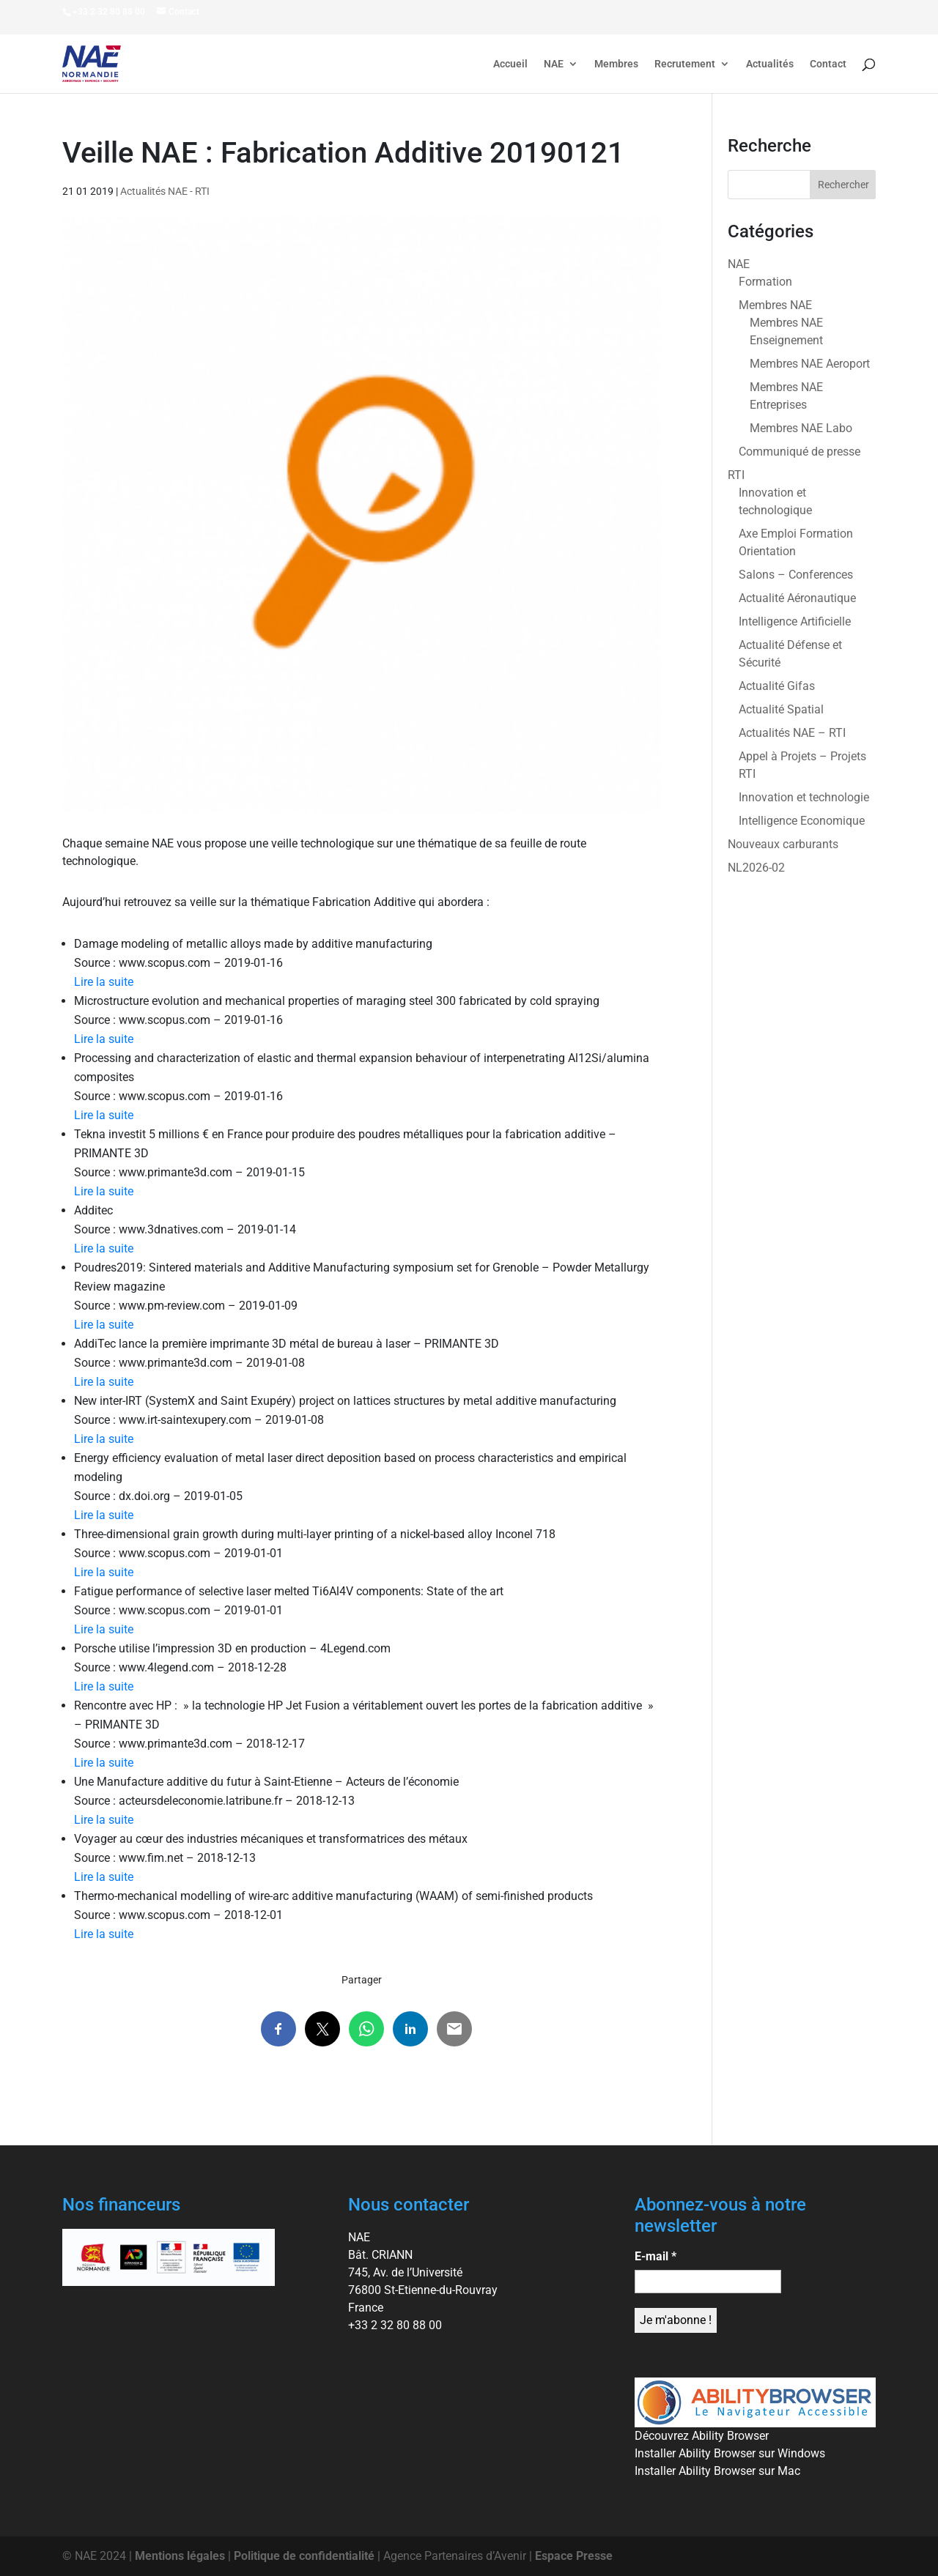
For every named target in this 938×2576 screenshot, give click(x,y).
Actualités (770, 64)
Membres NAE (775, 305)
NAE (554, 64)
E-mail (655, 2256)
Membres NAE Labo (801, 428)
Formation (765, 282)
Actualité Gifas (777, 686)
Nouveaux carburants (783, 844)
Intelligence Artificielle (795, 621)
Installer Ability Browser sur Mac (717, 2471)
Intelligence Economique (802, 821)
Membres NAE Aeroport (810, 364)
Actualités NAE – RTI (792, 733)
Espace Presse (574, 2556)
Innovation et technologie (804, 797)
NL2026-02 (756, 868)
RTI (736, 475)
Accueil (510, 64)
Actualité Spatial (781, 709)
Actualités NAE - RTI (165, 191)
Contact (828, 64)
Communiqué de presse (799, 452)
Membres (616, 64)
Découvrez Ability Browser (702, 2436)
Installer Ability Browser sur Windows (730, 2453)
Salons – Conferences (796, 575)
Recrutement (684, 64)
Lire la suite (103, 982)
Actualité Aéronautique (797, 598)
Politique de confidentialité (304, 2556)
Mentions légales (180, 2556)
